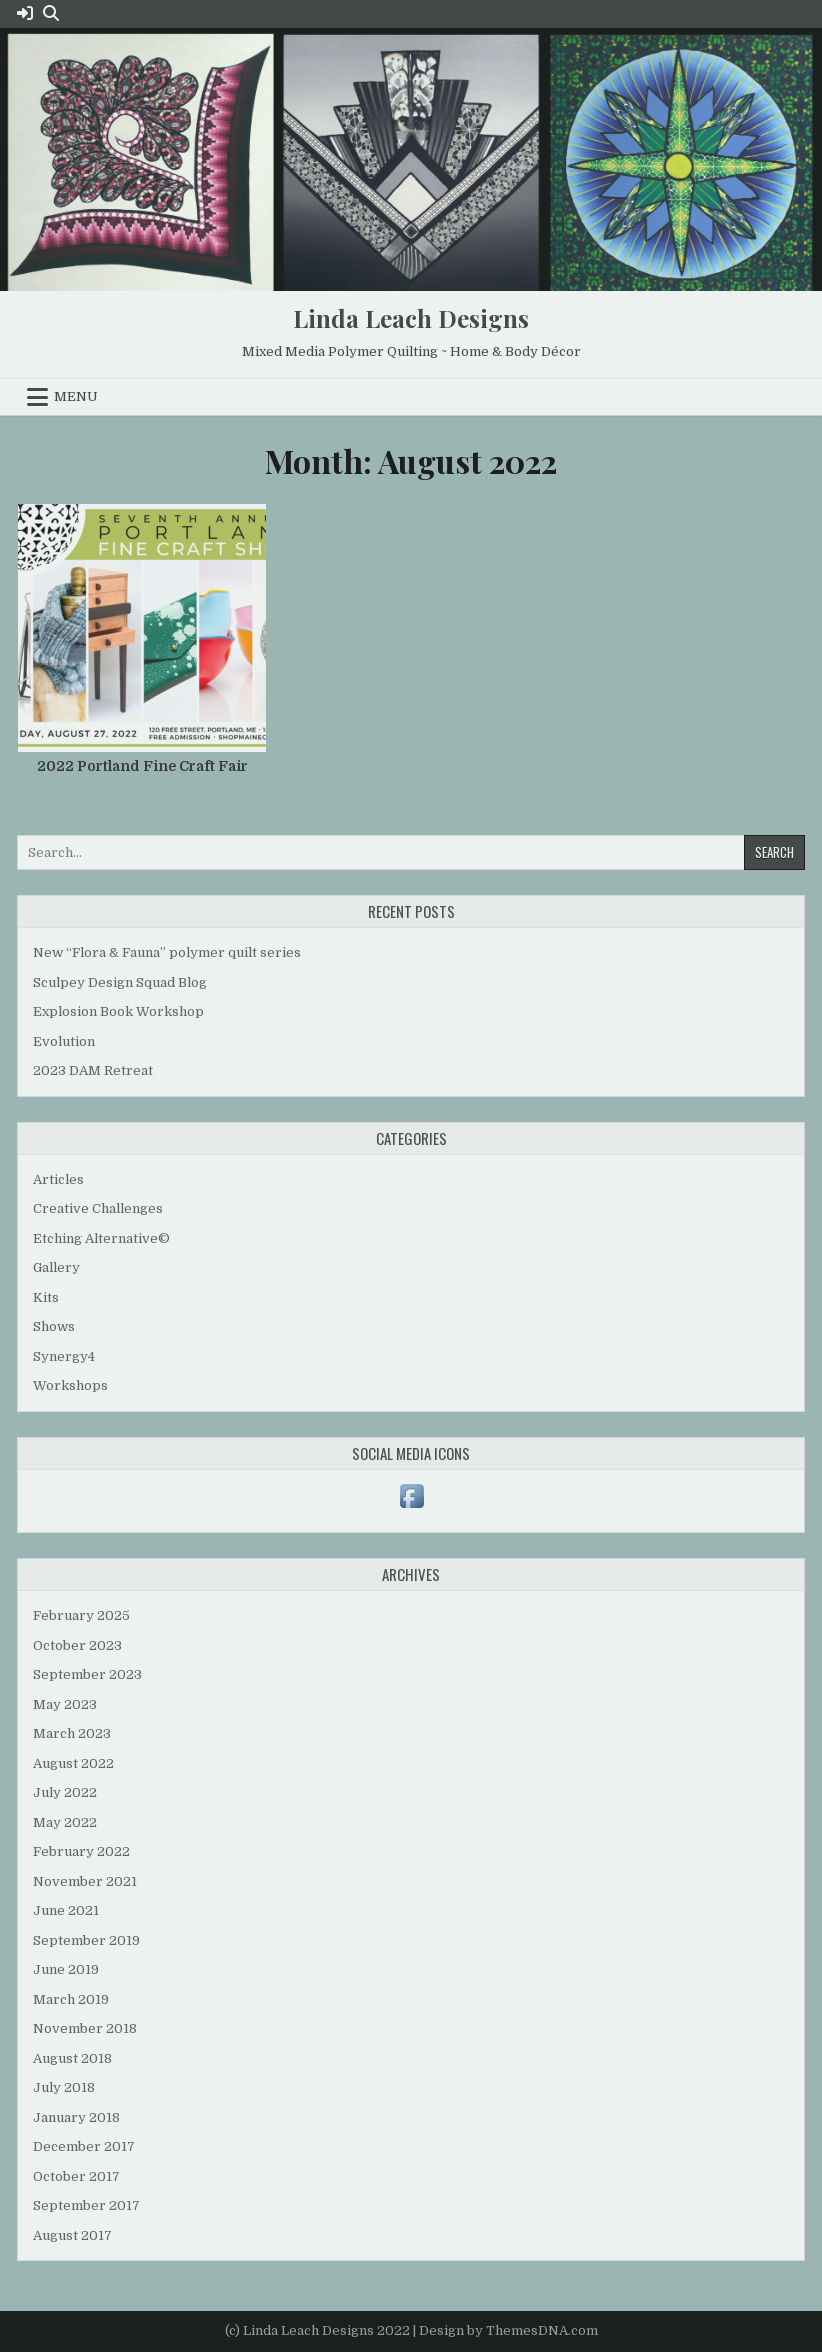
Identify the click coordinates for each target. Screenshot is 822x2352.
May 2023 (65, 1704)
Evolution (64, 1041)
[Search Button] (51, 13)
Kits (46, 1297)
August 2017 (72, 2235)
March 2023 (72, 1733)
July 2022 (65, 1792)
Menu (76, 396)
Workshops (70, 1385)
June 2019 (66, 1969)
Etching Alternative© (101, 1238)
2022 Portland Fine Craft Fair (142, 766)
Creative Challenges (98, 1208)
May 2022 (65, 1822)
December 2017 (84, 2146)
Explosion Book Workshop (118, 1011)
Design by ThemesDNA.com (508, 2330)
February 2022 (81, 1851)
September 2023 (87, 1674)
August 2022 (73, 1763)
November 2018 (85, 2028)
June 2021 (66, 1910)
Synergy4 (64, 1356)
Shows (54, 1326)
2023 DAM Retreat (93, 1070)
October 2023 (77, 1645)
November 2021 (85, 1881)
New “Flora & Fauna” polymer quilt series (167, 952)
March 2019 (71, 1999)
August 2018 (72, 2058)
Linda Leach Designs (411, 318)
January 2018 (76, 2117)
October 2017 (76, 2176)
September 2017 (86, 2205)
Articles (58, 1179)
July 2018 (64, 2087)
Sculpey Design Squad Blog (120, 982)
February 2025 (81, 1615)
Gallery (56, 1267)
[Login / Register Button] (25, 13)
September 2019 (86, 1940)
